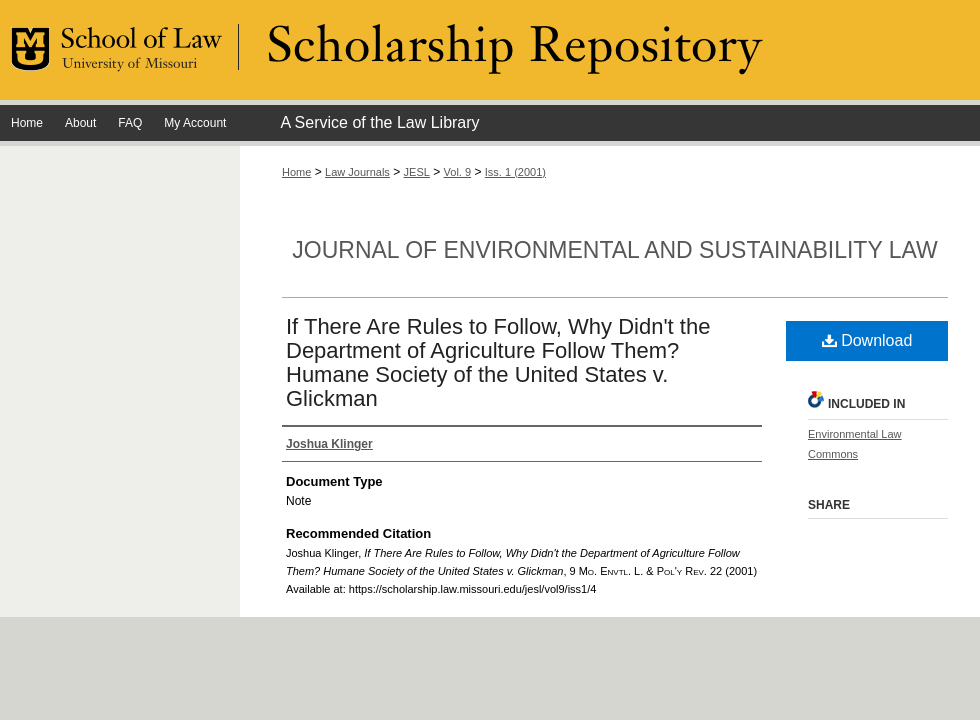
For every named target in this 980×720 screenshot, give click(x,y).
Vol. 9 (458, 172)
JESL (417, 172)
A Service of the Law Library (379, 122)
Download (867, 340)
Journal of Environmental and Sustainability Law (614, 250)
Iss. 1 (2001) (515, 172)
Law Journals (357, 172)
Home (296, 172)
